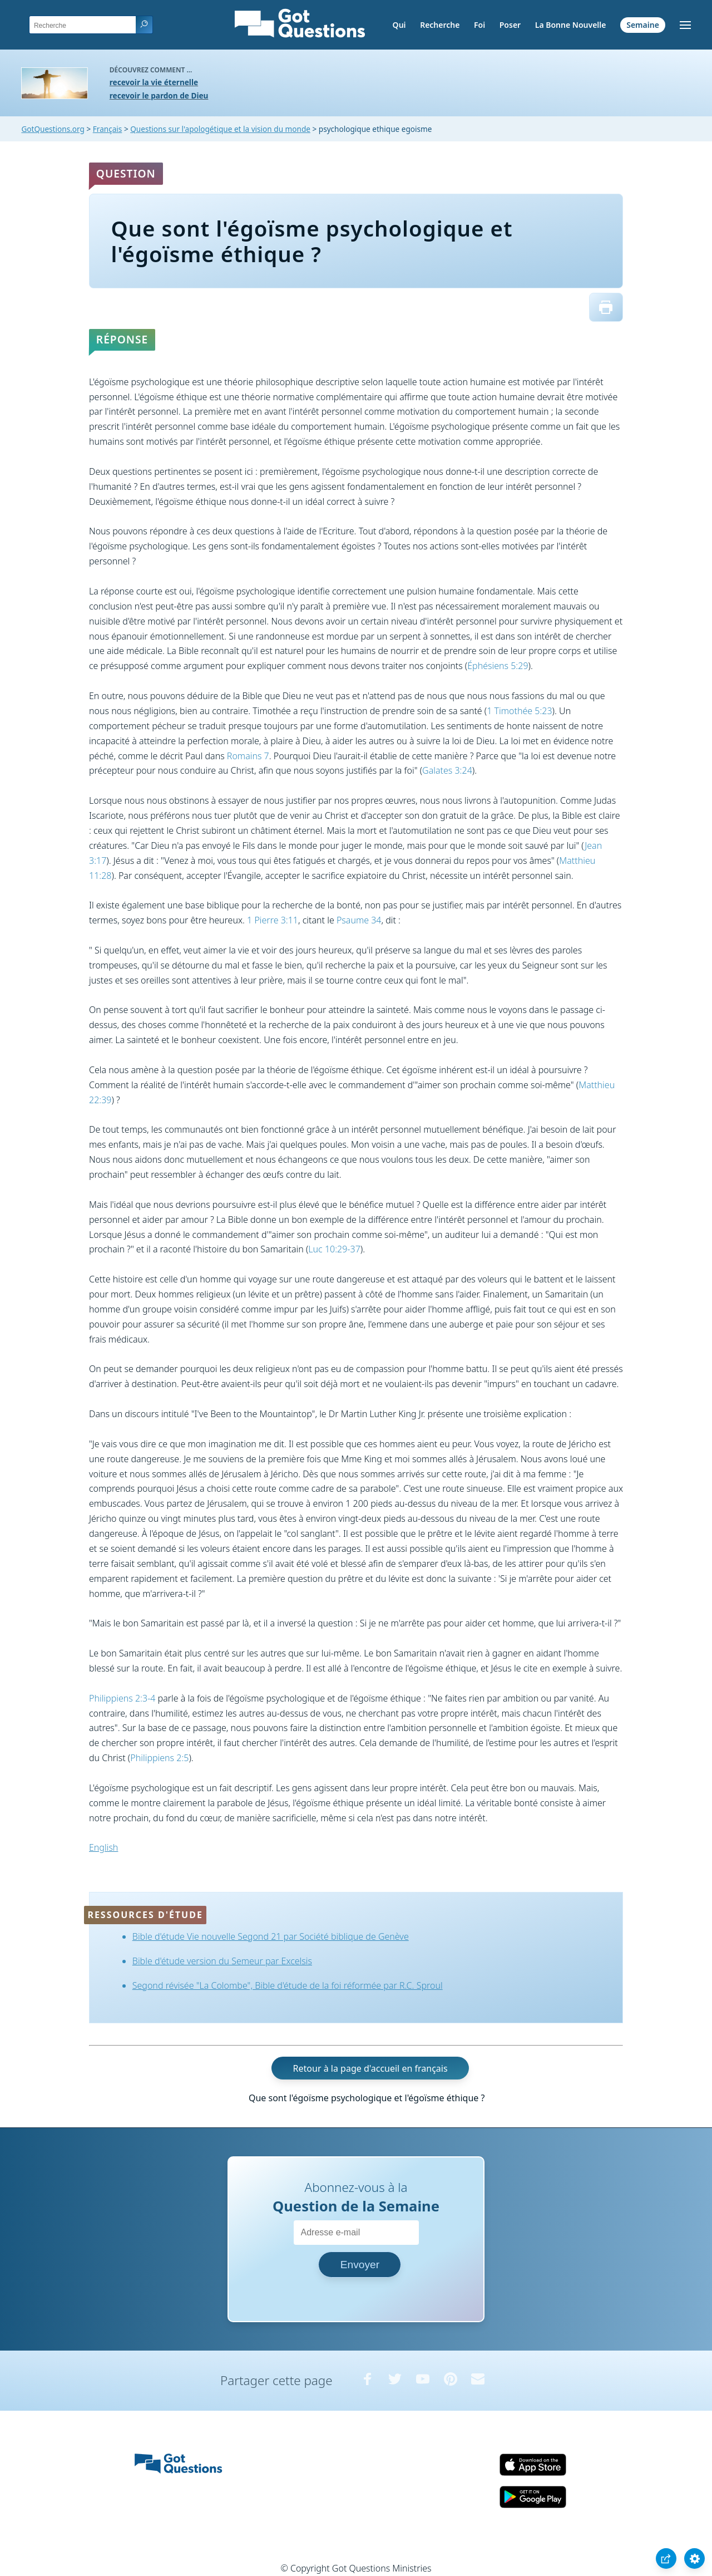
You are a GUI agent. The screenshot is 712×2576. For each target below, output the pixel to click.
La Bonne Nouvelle (570, 24)
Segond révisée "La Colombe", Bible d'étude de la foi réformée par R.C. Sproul (287, 1985)
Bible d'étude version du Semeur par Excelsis (222, 1961)
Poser (510, 24)
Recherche (439, 24)
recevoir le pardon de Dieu (159, 95)
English (103, 1847)
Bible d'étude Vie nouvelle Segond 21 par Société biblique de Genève (270, 1936)
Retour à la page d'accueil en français (370, 2068)
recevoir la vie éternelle (154, 82)
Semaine (642, 24)
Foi (479, 24)
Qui (399, 24)
